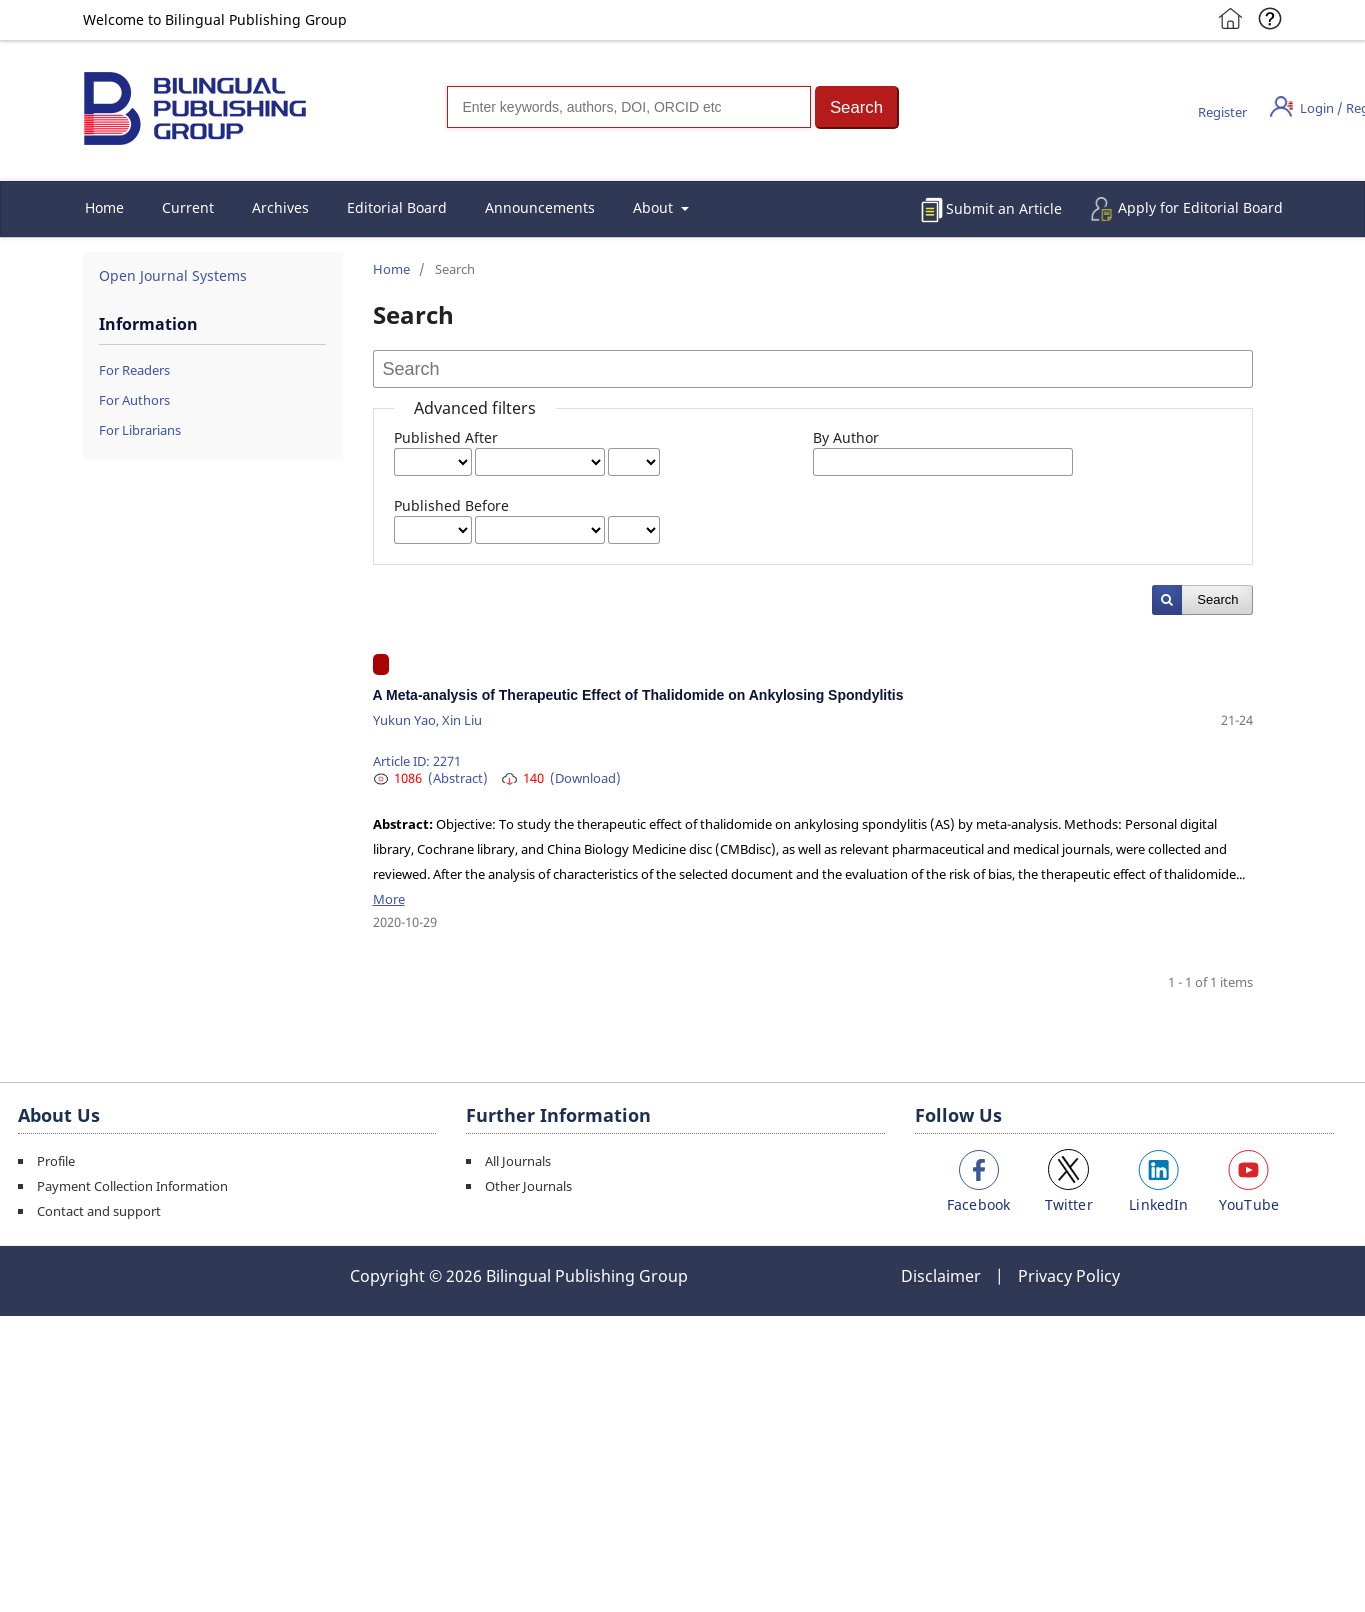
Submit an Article (1004, 208)
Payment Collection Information (132, 1186)
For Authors (134, 400)
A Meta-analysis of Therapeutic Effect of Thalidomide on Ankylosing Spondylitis (638, 695)
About (655, 207)
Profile (56, 1161)
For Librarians (140, 430)
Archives (280, 207)
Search (1217, 599)
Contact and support (99, 1211)
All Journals (518, 1161)
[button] (857, 107)
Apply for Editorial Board (1200, 207)
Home (104, 207)
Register (1222, 112)
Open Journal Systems (173, 275)
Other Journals (528, 1186)
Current (188, 207)
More (389, 899)
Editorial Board (397, 207)
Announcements (540, 207)
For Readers (134, 370)
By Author (846, 437)
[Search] (629, 107)
